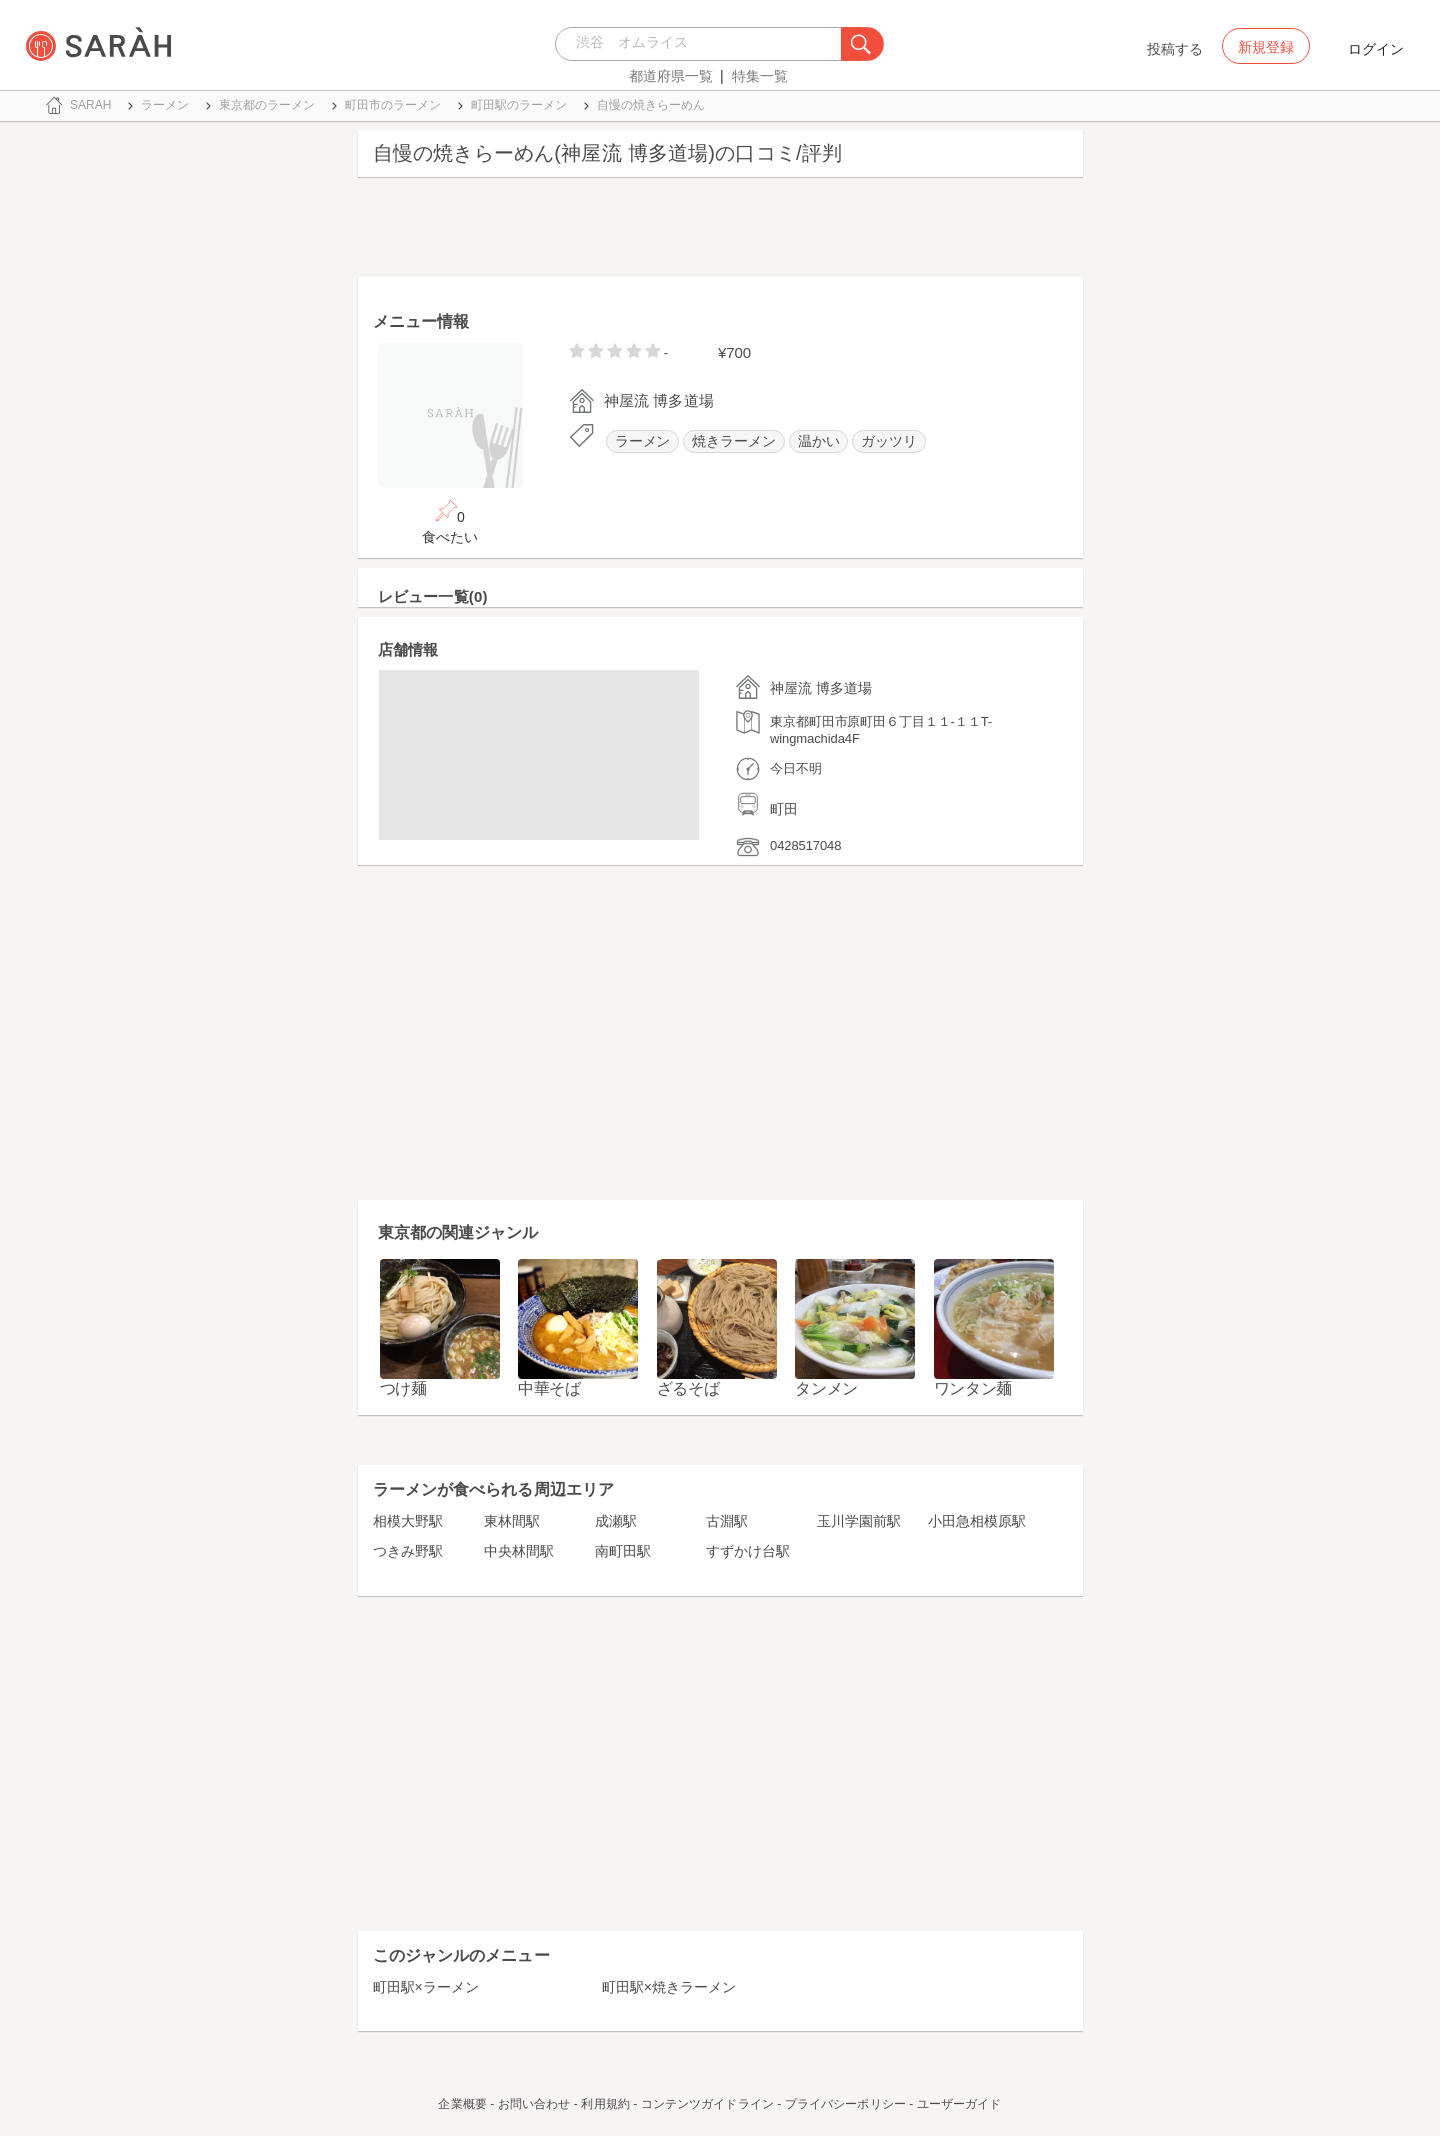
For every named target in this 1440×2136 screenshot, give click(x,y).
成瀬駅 (616, 1521)
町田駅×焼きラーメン (669, 1987)
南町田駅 (623, 1551)
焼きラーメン (733, 441)
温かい (819, 441)
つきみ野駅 (408, 1551)
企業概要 (462, 2104)
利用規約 (605, 2104)
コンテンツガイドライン (707, 2104)
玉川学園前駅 (859, 1521)
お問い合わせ (534, 2104)
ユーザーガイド (959, 2104)
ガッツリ (889, 441)
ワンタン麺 (973, 1388)
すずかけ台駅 (748, 1551)
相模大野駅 (408, 1521)
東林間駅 (512, 1521)
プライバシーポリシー (845, 2104)
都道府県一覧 (671, 76)
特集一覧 (760, 76)
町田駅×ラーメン (426, 1987)
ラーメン (643, 441)
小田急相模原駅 (977, 1521)
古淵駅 (727, 1521)
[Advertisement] (720, 232)
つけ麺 (403, 1388)
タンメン (826, 1388)
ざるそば (688, 1388)
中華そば (549, 1388)
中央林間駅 (519, 1551)
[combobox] (703, 44)
